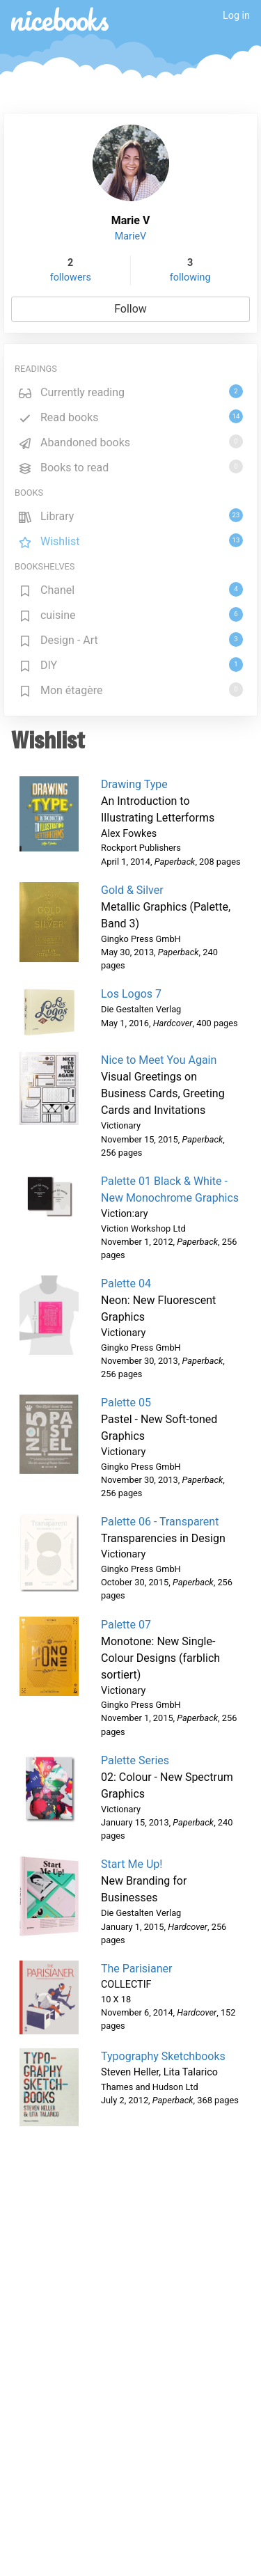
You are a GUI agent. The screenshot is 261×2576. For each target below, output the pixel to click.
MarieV (131, 236)
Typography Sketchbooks (163, 2056)
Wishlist (130, 540)
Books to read (130, 467)
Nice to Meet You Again (158, 1060)
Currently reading (130, 391)
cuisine (130, 614)
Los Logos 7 (131, 993)
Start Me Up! (131, 1864)
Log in (236, 16)
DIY (130, 664)
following (190, 277)
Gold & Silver (132, 890)
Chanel (130, 589)
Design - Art (130, 639)
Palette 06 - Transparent (160, 1521)
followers (70, 277)
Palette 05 (126, 1402)
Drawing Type (134, 784)
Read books (130, 416)
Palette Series (135, 1760)
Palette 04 (126, 1283)
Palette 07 (126, 1624)
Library (130, 515)
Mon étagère (130, 689)
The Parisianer (136, 1968)
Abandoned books (130, 441)
